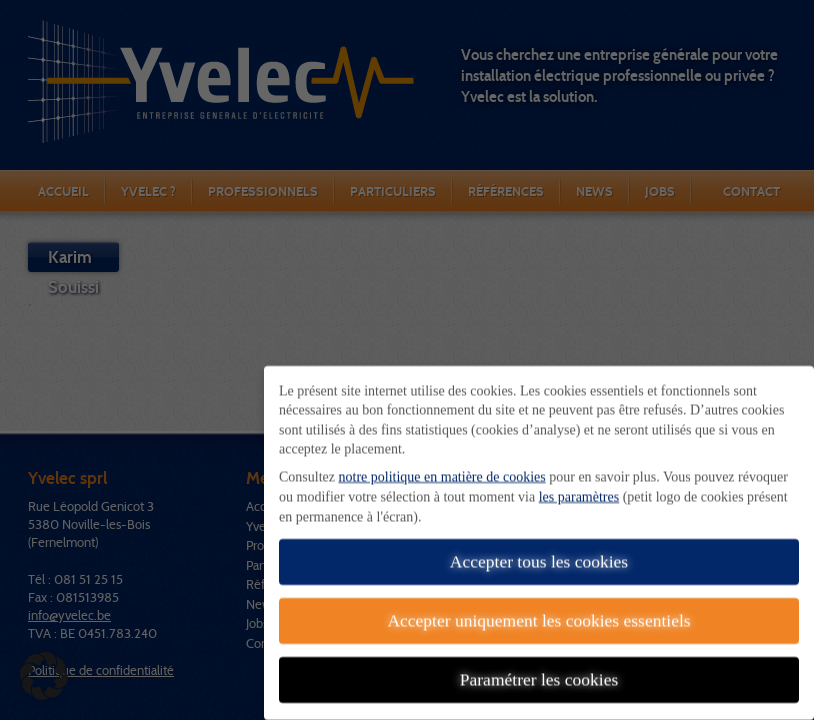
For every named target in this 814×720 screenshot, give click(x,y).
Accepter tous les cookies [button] (539, 551)
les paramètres (579, 486)
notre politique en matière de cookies (442, 466)
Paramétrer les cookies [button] (539, 669)
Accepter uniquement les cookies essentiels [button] (538, 610)
